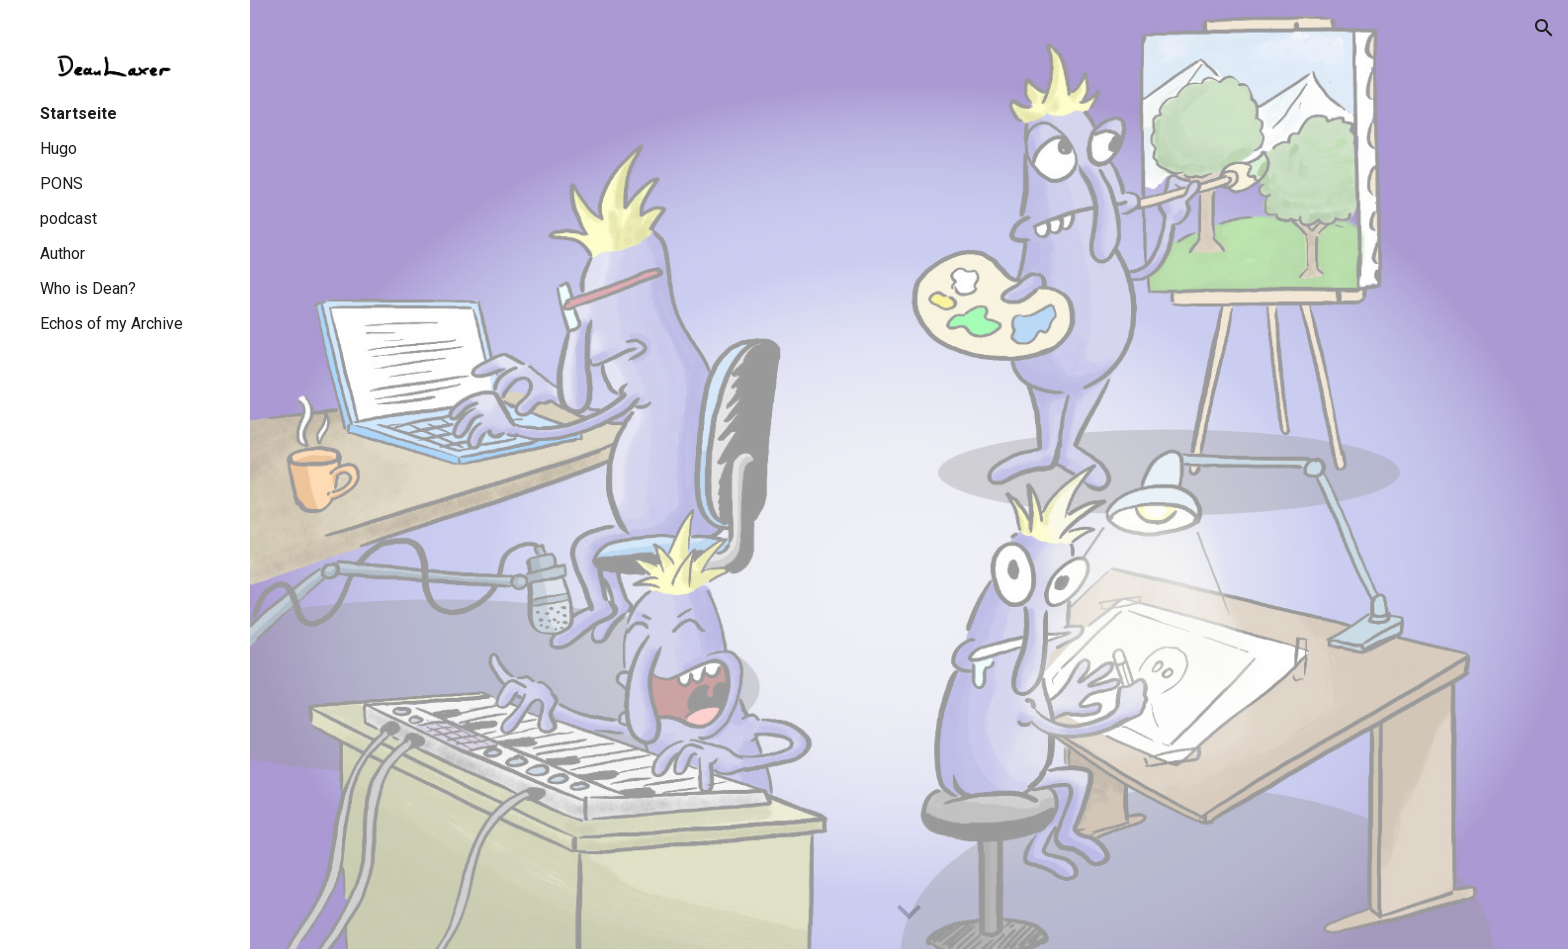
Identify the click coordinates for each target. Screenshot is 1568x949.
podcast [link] (68, 218)
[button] (1544, 28)
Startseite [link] (78, 113)
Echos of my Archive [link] (111, 323)
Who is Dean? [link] (88, 288)
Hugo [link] (58, 148)
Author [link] (62, 253)
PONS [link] (61, 183)
